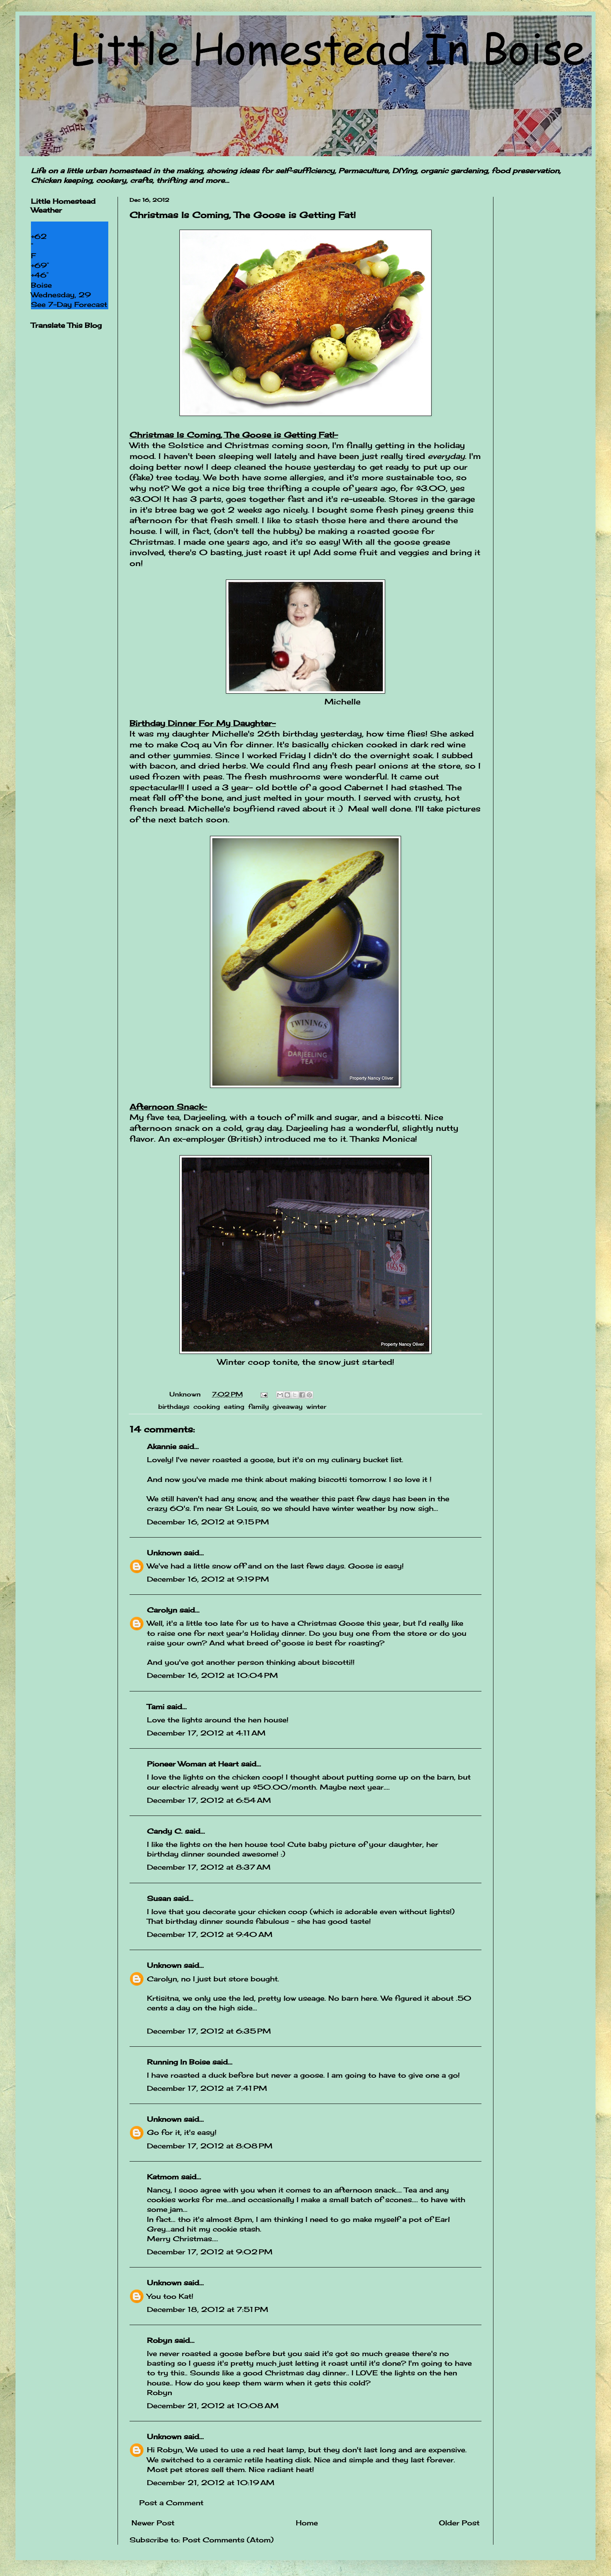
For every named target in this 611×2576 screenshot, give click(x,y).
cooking (206, 1406)
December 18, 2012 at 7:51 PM (207, 2309)
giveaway (287, 1406)
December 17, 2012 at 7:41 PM (207, 2088)
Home (307, 2522)
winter (316, 1406)
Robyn (159, 2340)
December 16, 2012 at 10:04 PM (212, 1675)
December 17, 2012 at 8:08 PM (210, 2145)
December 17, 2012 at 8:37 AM (209, 1867)
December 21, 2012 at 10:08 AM (213, 2405)
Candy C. (165, 1831)
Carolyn (162, 1610)
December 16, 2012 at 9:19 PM (208, 1579)
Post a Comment (171, 2502)
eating (234, 1406)
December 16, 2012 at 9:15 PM (208, 1521)
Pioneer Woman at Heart (193, 1763)
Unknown (164, 1552)
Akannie (161, 1446)
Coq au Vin (204, 744)
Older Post (459, 2522)
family (258, 1406)
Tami (155, 1706)
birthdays (173, 1406)
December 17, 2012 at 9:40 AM (210, 1934)
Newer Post (152, 2522)
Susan (159, 1898)
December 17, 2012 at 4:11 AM (206, 1733)
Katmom (163, 2176)
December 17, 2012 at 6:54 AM (209, 1800)
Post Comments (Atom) (228, 2539)
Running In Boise (178, 2062)
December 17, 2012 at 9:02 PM (210, 2251)
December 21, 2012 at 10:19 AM (211, 2482)
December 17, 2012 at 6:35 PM (209, 2031)
